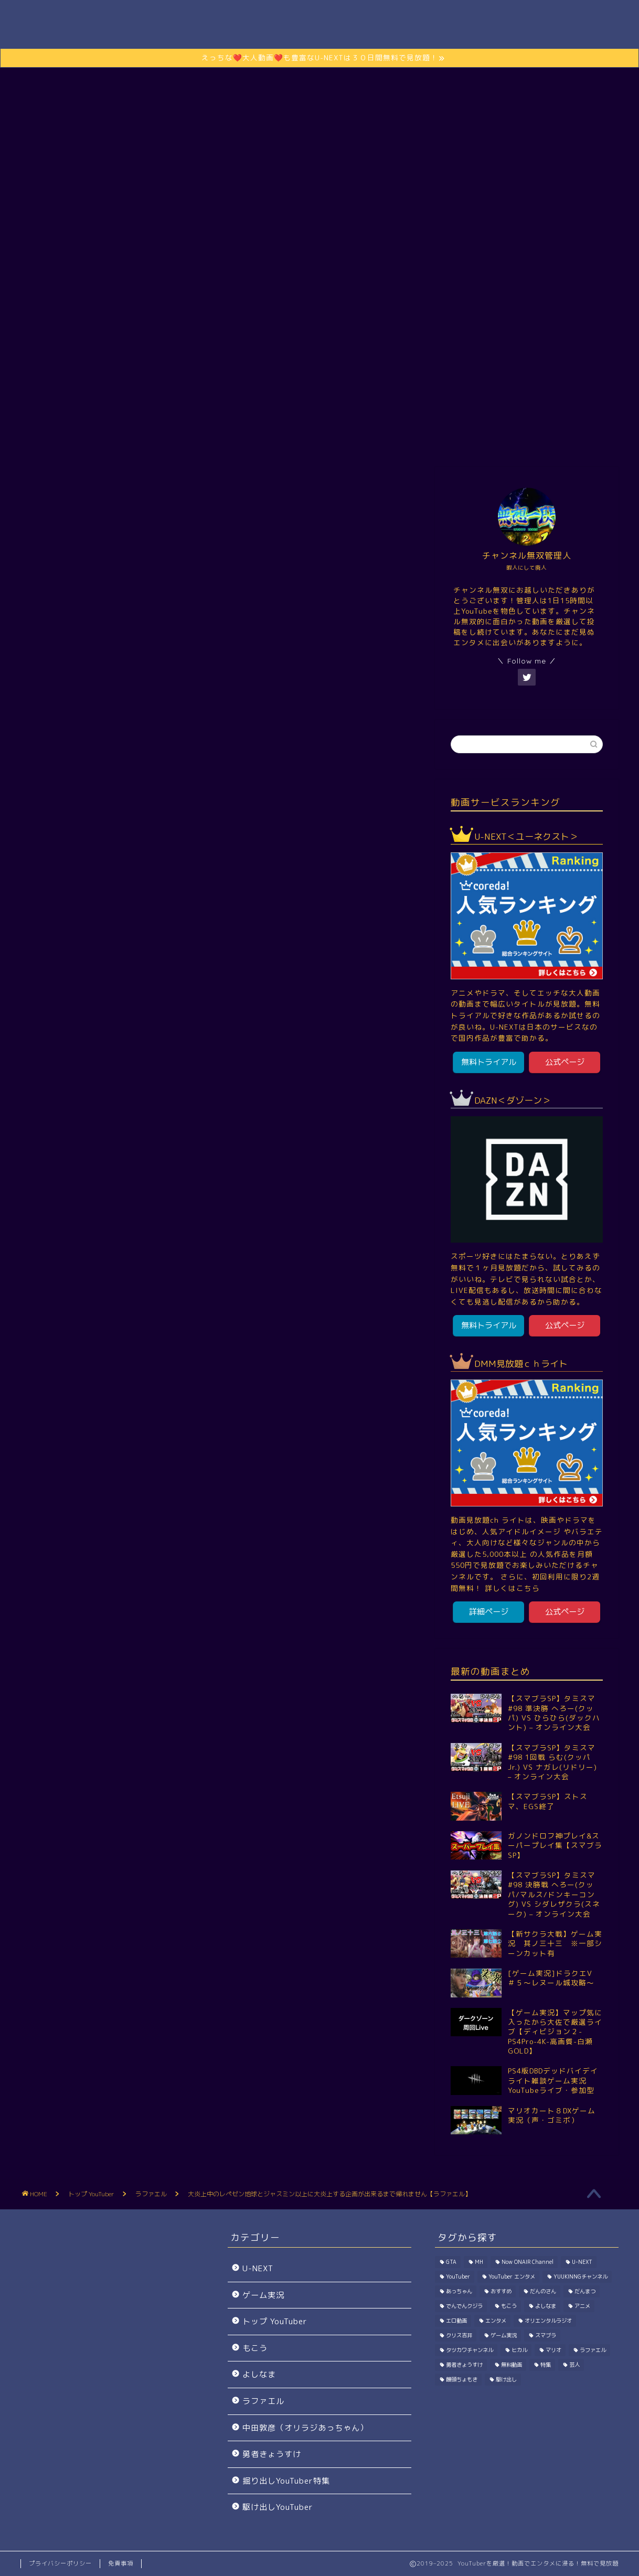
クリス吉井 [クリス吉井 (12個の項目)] (459, 2335)
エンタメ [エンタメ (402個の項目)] (495, 2320)
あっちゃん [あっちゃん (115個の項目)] (459, 2291)
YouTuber (58, 1533)
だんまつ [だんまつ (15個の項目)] (584, 2291)
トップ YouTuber (211, 439)
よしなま (259, 2374)
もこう (255, 2348)
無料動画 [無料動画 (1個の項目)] (511, 2364)
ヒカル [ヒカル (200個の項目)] (519, 2350)
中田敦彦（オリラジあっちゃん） (305, 2427)
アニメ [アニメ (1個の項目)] (582, 2306)
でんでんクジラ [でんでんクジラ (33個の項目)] (464, 2306)
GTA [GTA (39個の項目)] (451, 2261)
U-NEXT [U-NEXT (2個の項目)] (582, 2261)
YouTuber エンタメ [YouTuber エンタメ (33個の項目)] (511, 2276)
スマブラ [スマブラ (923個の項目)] (545, 2335)
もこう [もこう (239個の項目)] (509, 2306)
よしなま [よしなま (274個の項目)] (545, 2306)
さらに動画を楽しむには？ (319, 293)
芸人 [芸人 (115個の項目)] (574, 2364)
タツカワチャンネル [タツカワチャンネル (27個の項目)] (469, 2350)
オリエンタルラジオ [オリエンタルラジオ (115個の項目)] (548, 2320)
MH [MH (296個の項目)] (479, 2261)
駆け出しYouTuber (425, 439)
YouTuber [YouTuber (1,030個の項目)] (458, 2276)
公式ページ (564, 1061)
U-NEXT (257, 2268)
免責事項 (120, 2563)
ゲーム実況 (288, 439)
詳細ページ (488, 1611)
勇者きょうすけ (271, 2454)
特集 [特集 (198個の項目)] (545, 2364)
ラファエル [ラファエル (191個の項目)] (593, 2350)
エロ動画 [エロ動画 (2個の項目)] (456, 2320)
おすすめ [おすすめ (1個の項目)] (501, 2291)
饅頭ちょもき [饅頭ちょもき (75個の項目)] (461, 2379)
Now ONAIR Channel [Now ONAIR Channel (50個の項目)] (527, 2261)
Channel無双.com (320, 26)
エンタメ (350, 439)
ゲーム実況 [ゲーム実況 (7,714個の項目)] (504, 2335)
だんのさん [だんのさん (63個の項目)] (543, 2291)
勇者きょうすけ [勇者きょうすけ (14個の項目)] (464, 2364)
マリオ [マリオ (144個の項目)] (553, 2350)
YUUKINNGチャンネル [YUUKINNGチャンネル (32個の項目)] (580, 2276)
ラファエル (142, 1533)
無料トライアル (488, 1061)
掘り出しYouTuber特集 (286, 2480)
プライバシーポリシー (60, 2563)
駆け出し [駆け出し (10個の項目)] (506, 2379)
